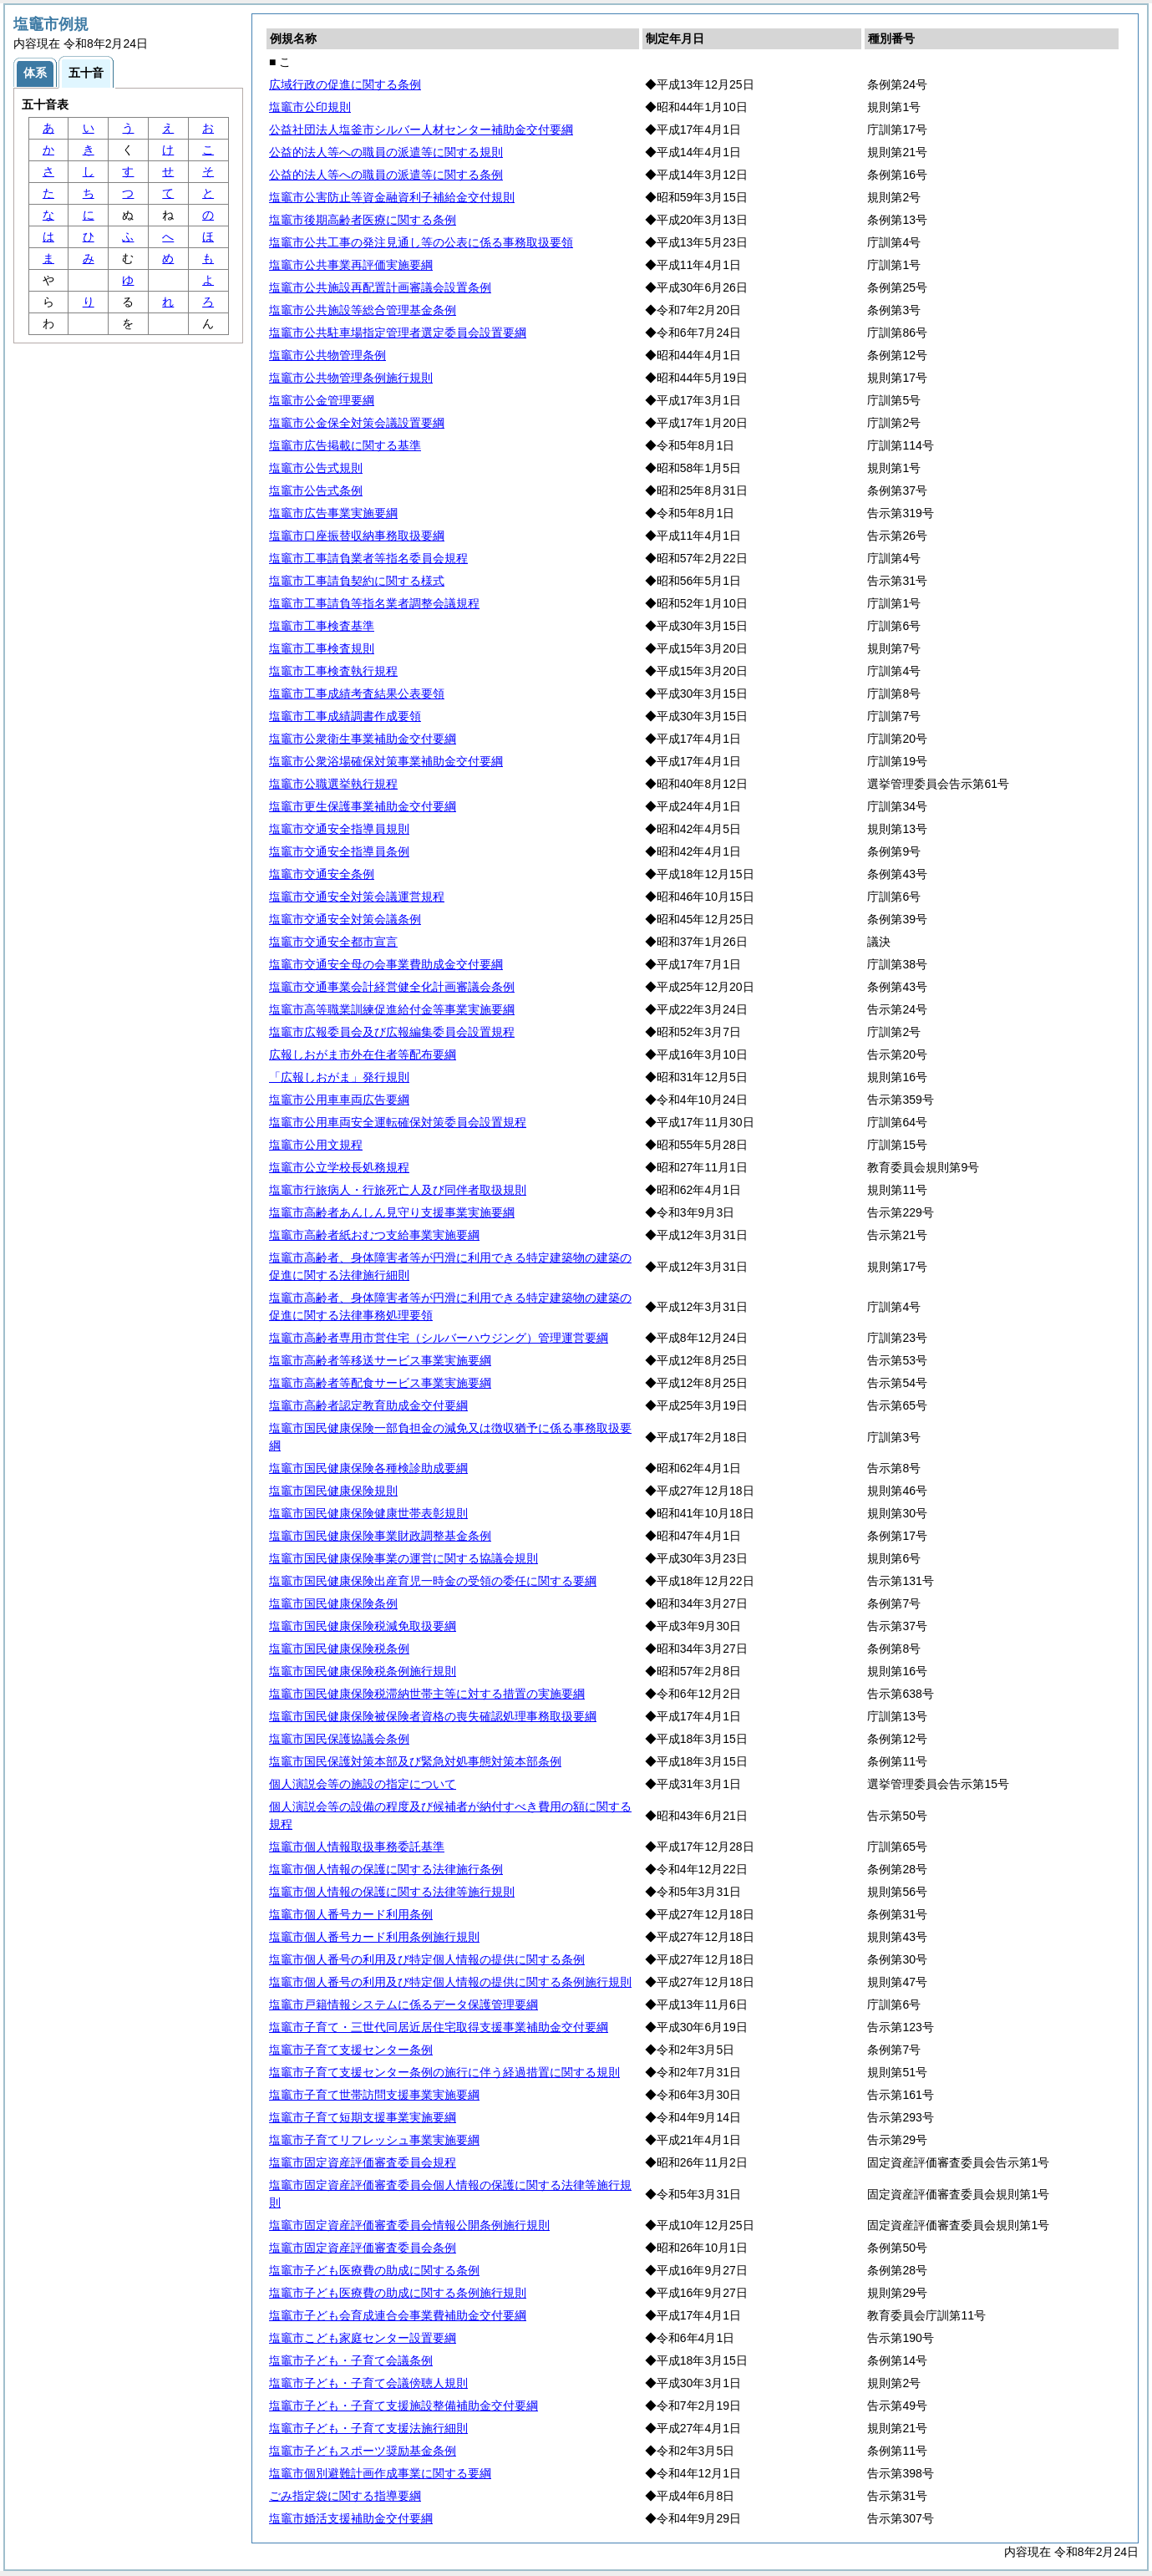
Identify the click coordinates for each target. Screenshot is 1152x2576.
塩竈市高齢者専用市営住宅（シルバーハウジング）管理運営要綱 (438, 1337)
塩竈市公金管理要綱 (321, 400)
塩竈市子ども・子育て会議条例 (351, 2360)
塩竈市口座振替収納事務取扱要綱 (356, 535)
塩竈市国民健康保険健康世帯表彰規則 (368, 1513)
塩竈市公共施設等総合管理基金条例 (362, 310)
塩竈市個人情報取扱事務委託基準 (356, 1846)
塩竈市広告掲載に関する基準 (345, 445)
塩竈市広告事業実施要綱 (333, 513)
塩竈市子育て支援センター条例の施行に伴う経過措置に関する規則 (444, 2072)
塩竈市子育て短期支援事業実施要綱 (362, 2117)
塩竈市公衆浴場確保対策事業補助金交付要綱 (386, 761)
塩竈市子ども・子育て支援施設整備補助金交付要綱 (403, 2405)
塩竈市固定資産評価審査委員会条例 (362, 2247)
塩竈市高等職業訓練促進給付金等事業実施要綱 (392, 1009)
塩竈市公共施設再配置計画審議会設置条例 (380, 287)
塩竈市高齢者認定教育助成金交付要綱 (368, 1405)
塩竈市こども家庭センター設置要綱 (362, 2338)
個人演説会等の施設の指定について (362, 1784)
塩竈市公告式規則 (316, 468)
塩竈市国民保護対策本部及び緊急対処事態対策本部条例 (415, 1761)
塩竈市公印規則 (310, 107)
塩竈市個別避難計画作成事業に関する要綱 (380, 2473)
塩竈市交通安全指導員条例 (339, 851)
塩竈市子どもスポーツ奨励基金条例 (362, 2450)
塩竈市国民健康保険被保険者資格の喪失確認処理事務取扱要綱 (432, 1716)
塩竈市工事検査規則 (321, 648)
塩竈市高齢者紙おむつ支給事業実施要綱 (374, 1235)
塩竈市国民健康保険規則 (333, 1490)
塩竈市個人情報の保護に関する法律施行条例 (386, 1869)
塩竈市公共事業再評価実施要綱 (351, 265)
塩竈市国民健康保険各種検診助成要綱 (368, 1468)
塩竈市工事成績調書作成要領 (345, 716)
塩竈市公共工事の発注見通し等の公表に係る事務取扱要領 (421, 242)
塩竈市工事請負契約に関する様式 (356, 580)
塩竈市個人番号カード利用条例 (351, 1914)
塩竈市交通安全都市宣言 (333, 941)
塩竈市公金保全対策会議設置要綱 (356, 422)
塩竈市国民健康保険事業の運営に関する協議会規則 (403, 1558)
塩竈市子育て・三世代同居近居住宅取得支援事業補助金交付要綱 (438, 2027)
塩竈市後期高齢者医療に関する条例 (362, 219)
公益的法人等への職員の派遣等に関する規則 (386, 152)
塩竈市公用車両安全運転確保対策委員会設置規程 (397, 1122)
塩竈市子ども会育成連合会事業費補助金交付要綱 (397, 2315)
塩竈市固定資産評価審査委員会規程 (362, 2162)
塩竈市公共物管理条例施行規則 (351, 377)
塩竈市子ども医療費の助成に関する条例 (374, 2270)
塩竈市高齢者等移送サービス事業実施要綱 (380, 1360)
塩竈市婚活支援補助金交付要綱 (351, 2518)
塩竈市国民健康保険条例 (333, 1603)
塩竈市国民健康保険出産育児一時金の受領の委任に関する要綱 (432, 1581)
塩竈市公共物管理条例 (327, 355)
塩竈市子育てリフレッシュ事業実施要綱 (374, 2140)
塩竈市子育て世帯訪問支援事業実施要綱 (374, 2094)
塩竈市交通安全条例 (321, 874)
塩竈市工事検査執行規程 (333, 671)
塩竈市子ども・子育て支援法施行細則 (368, 2428)
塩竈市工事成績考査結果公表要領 (356, 693)
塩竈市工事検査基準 (321, 626)
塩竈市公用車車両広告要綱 (339, 1099)
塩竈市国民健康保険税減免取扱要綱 (362, 1626)
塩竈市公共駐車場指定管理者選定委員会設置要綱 (397, 332)
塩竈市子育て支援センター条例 (351, 2049)
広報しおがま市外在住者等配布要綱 (362, 1054)
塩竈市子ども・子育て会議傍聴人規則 (368, 2383)
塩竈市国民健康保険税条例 (339, 1648)
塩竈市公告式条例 (316, 490)
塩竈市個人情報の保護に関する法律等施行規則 (392, 1891)
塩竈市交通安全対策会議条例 (345, 919)
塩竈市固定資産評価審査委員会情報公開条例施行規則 (409, 2225)
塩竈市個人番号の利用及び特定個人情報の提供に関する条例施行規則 (450, 1982)
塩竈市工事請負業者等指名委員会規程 (368, 558)
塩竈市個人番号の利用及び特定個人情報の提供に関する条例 (427, 1959)
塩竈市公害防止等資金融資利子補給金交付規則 (392, 197)
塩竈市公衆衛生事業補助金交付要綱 (362, 738)
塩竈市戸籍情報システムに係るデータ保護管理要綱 (403, 2004)
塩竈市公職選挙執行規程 (333, 783)
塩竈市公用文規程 (316, 1144)
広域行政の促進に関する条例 (345, 84)
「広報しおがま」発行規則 (339, 1077)
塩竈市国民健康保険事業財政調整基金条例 (380, 1535)
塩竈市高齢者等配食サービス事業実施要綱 (380, 1383)
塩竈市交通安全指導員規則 (339, 829)
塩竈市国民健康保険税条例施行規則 (362, 1671)
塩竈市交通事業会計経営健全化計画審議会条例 (392, 986)
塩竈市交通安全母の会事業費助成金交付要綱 (386, 964)
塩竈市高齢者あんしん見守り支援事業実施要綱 (392, 1212)
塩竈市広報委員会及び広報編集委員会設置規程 (392, 1032)
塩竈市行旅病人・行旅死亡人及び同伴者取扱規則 (397, 1190)
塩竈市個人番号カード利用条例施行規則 (374, 1936)
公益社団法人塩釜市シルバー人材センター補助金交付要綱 (421, 129)
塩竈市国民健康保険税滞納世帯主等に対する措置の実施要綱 (427, 1693)
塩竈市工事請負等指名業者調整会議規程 (374, 603)
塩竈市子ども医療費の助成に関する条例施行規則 (397, 2292)
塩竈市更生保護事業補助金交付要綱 (362, 806)
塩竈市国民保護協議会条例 (339, 1738)
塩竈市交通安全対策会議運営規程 (356, 896)
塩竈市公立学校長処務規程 (339, 1167)
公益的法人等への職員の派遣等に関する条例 (386, 174)
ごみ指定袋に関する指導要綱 (345, 2495)
